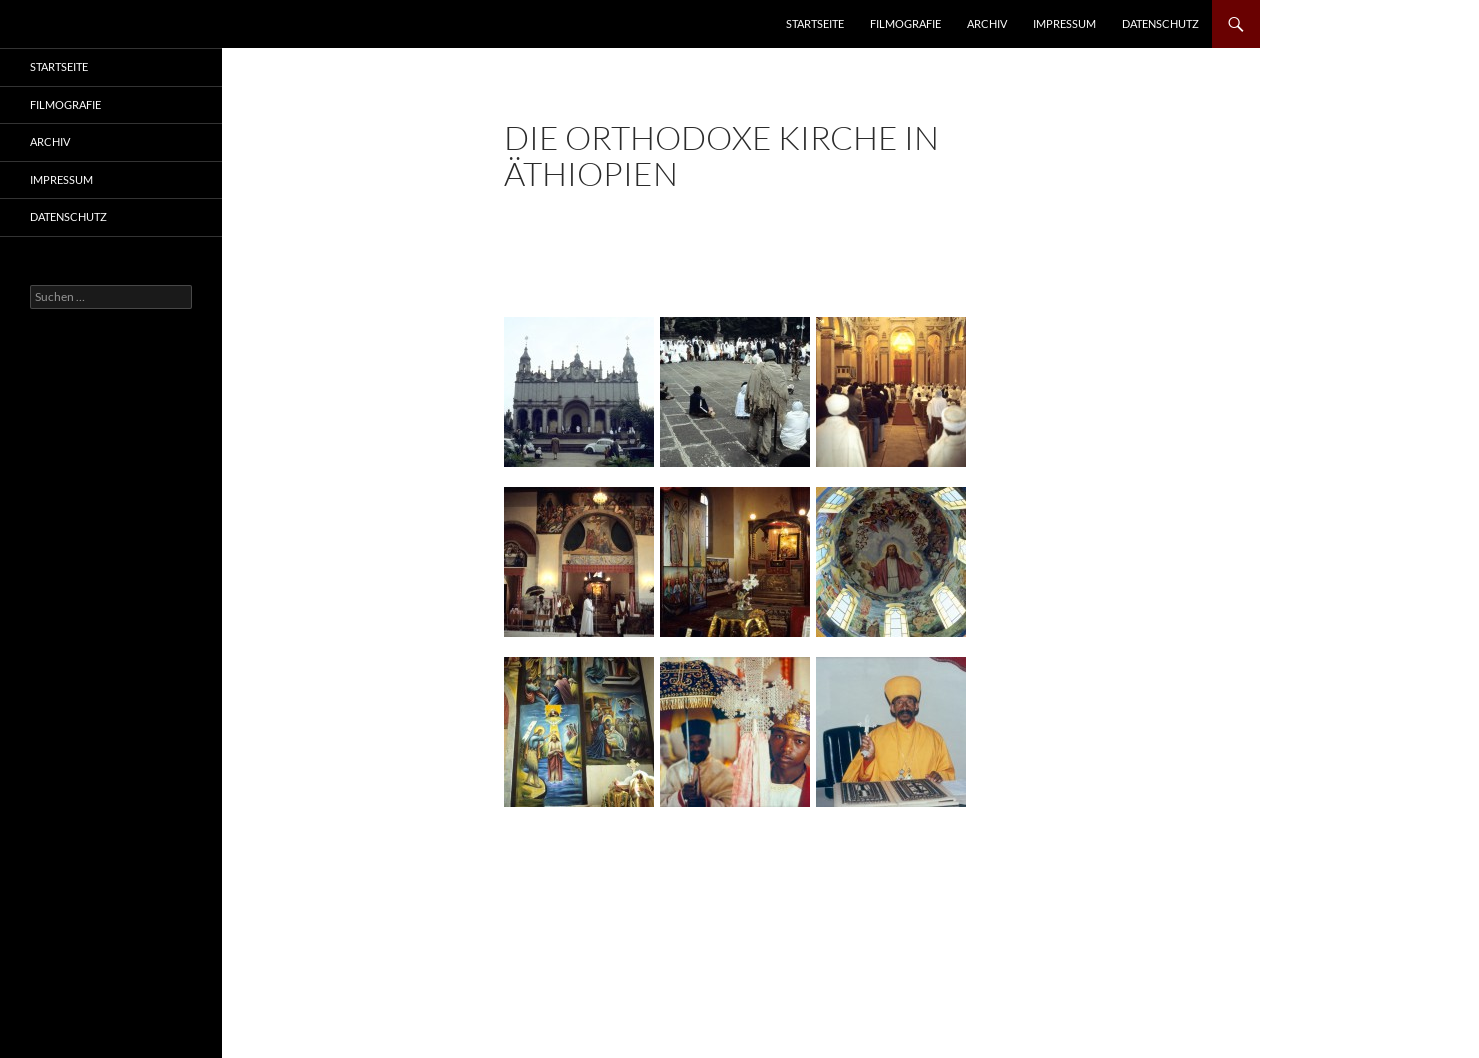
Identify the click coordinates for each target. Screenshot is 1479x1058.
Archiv (987, 23)
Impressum (1064, 23)
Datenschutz (1160, 23)
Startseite (815, 23)
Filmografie (905, 23)
